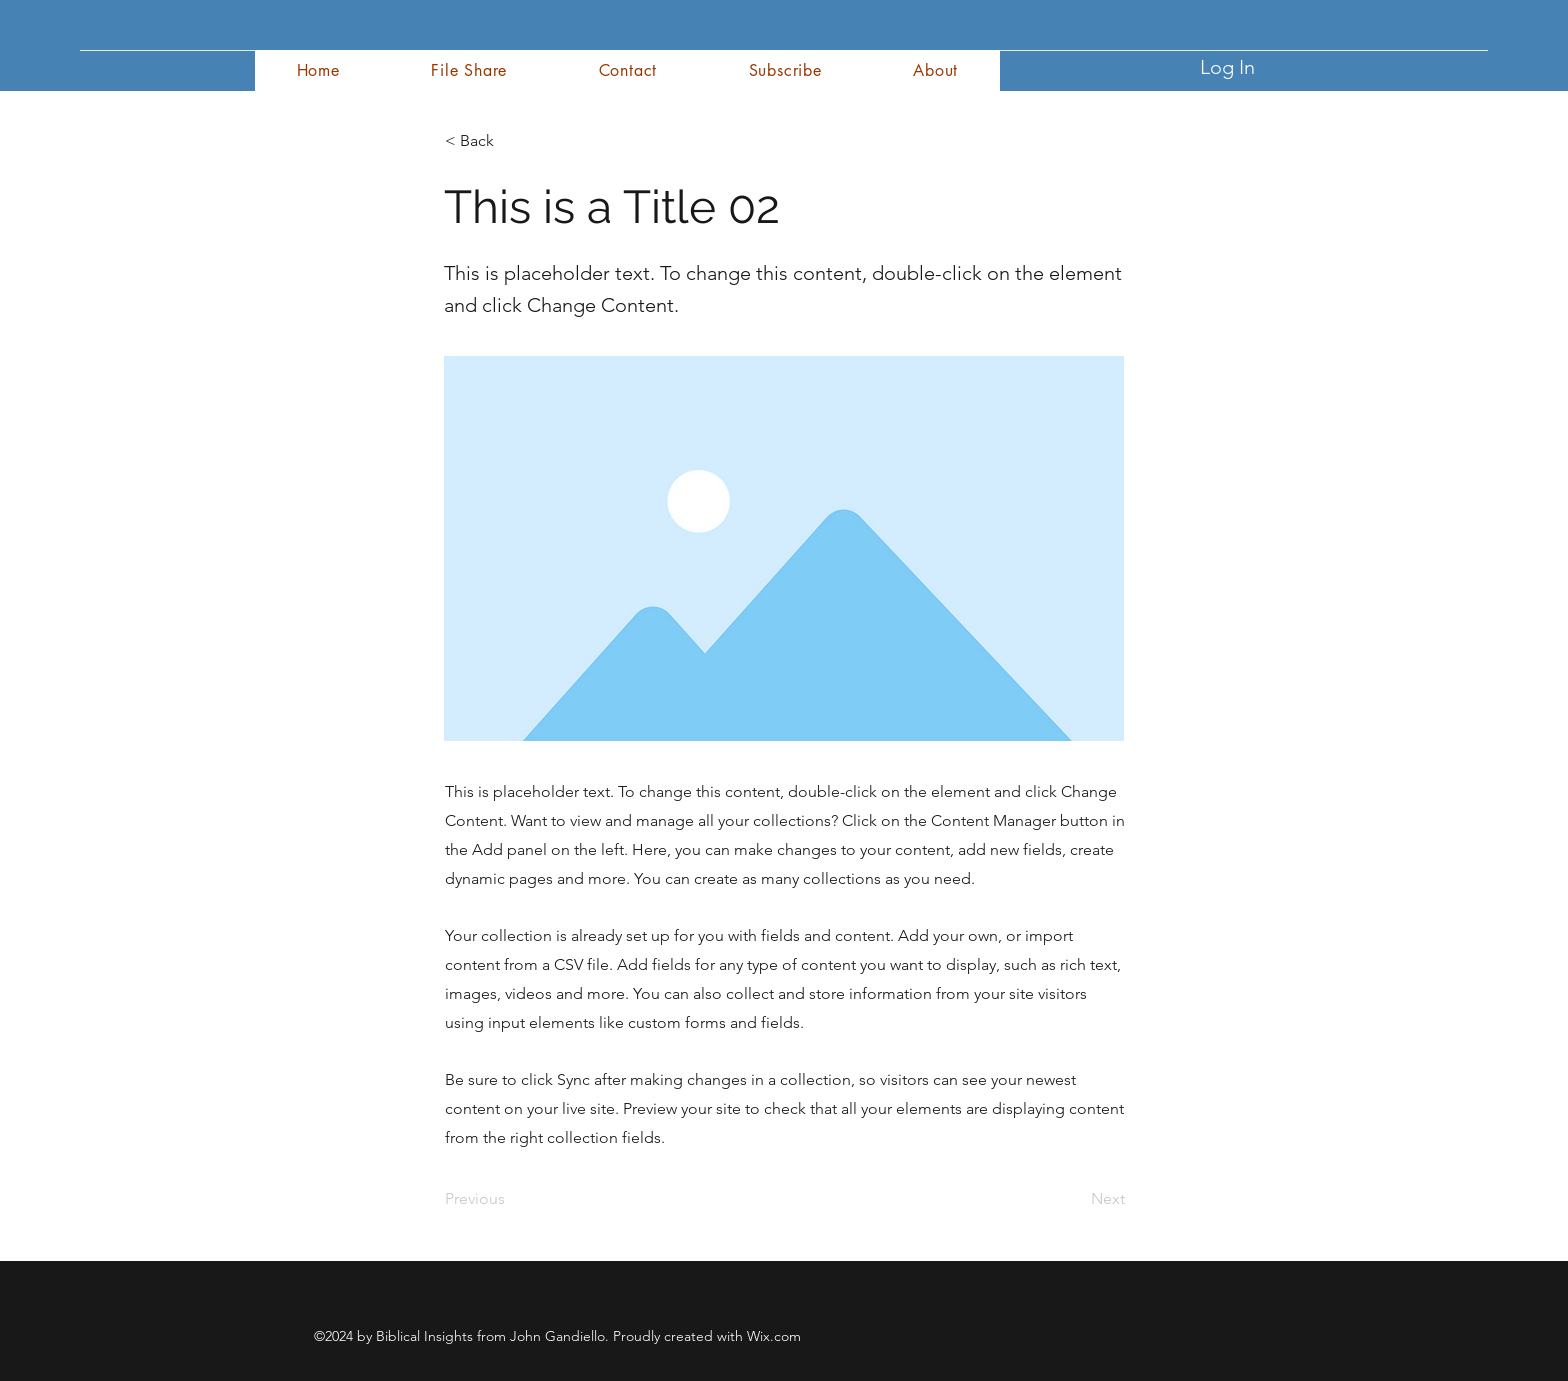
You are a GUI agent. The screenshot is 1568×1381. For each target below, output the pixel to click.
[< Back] (511, 141)
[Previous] (511, 1199)
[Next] (1075, 1199)
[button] (936, 70)
